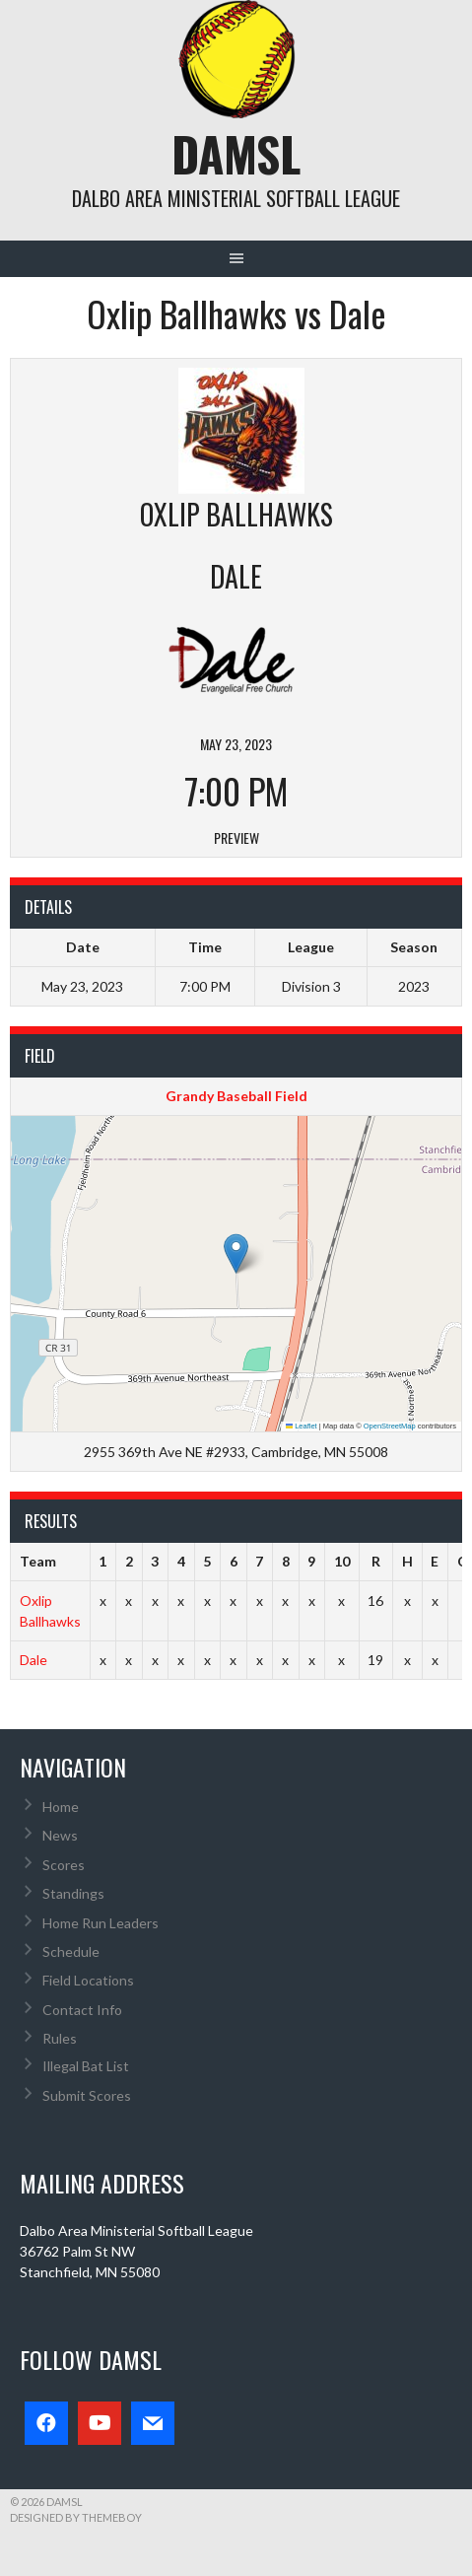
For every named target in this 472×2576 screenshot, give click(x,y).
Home (60, 1806)
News (60, 1835)
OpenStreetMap (390, 1426)
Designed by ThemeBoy (76, 2517)
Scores (63, 1864)
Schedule (71, 1951)
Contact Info (82, 2009)
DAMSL (236, 153)
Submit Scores (86, 2095)
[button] (236, 1253)
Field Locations (88, 1980)
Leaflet (301, 1426)
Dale (33, 1659)
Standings (73, 1893)
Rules (59, 2038)
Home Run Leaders (100, 1923)
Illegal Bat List (85, 2065)
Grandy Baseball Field (236, 1095)
